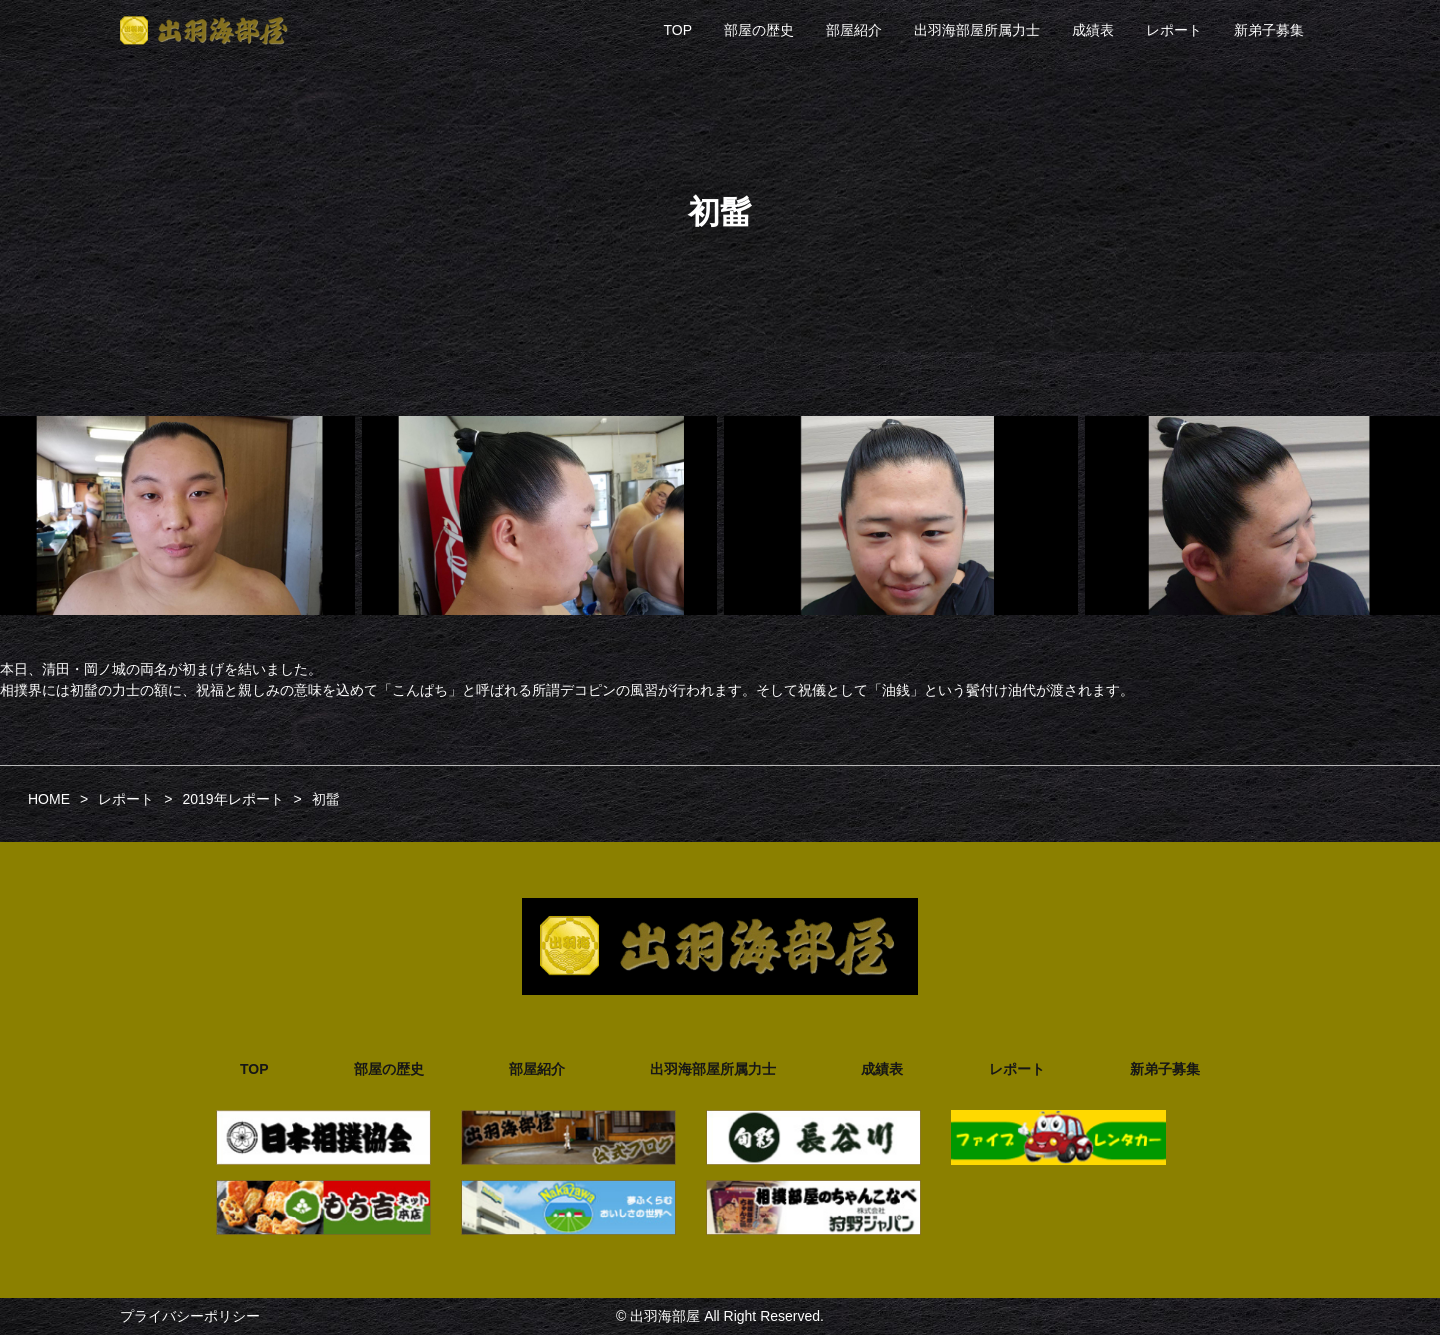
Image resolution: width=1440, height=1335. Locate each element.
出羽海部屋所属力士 (977, 30)
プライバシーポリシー (190, 1316)
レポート (1174, 30)
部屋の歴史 (759, 30)
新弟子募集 (1269, 30)
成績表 (1093, 30)
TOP (677, 30)
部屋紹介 (854, 30)
